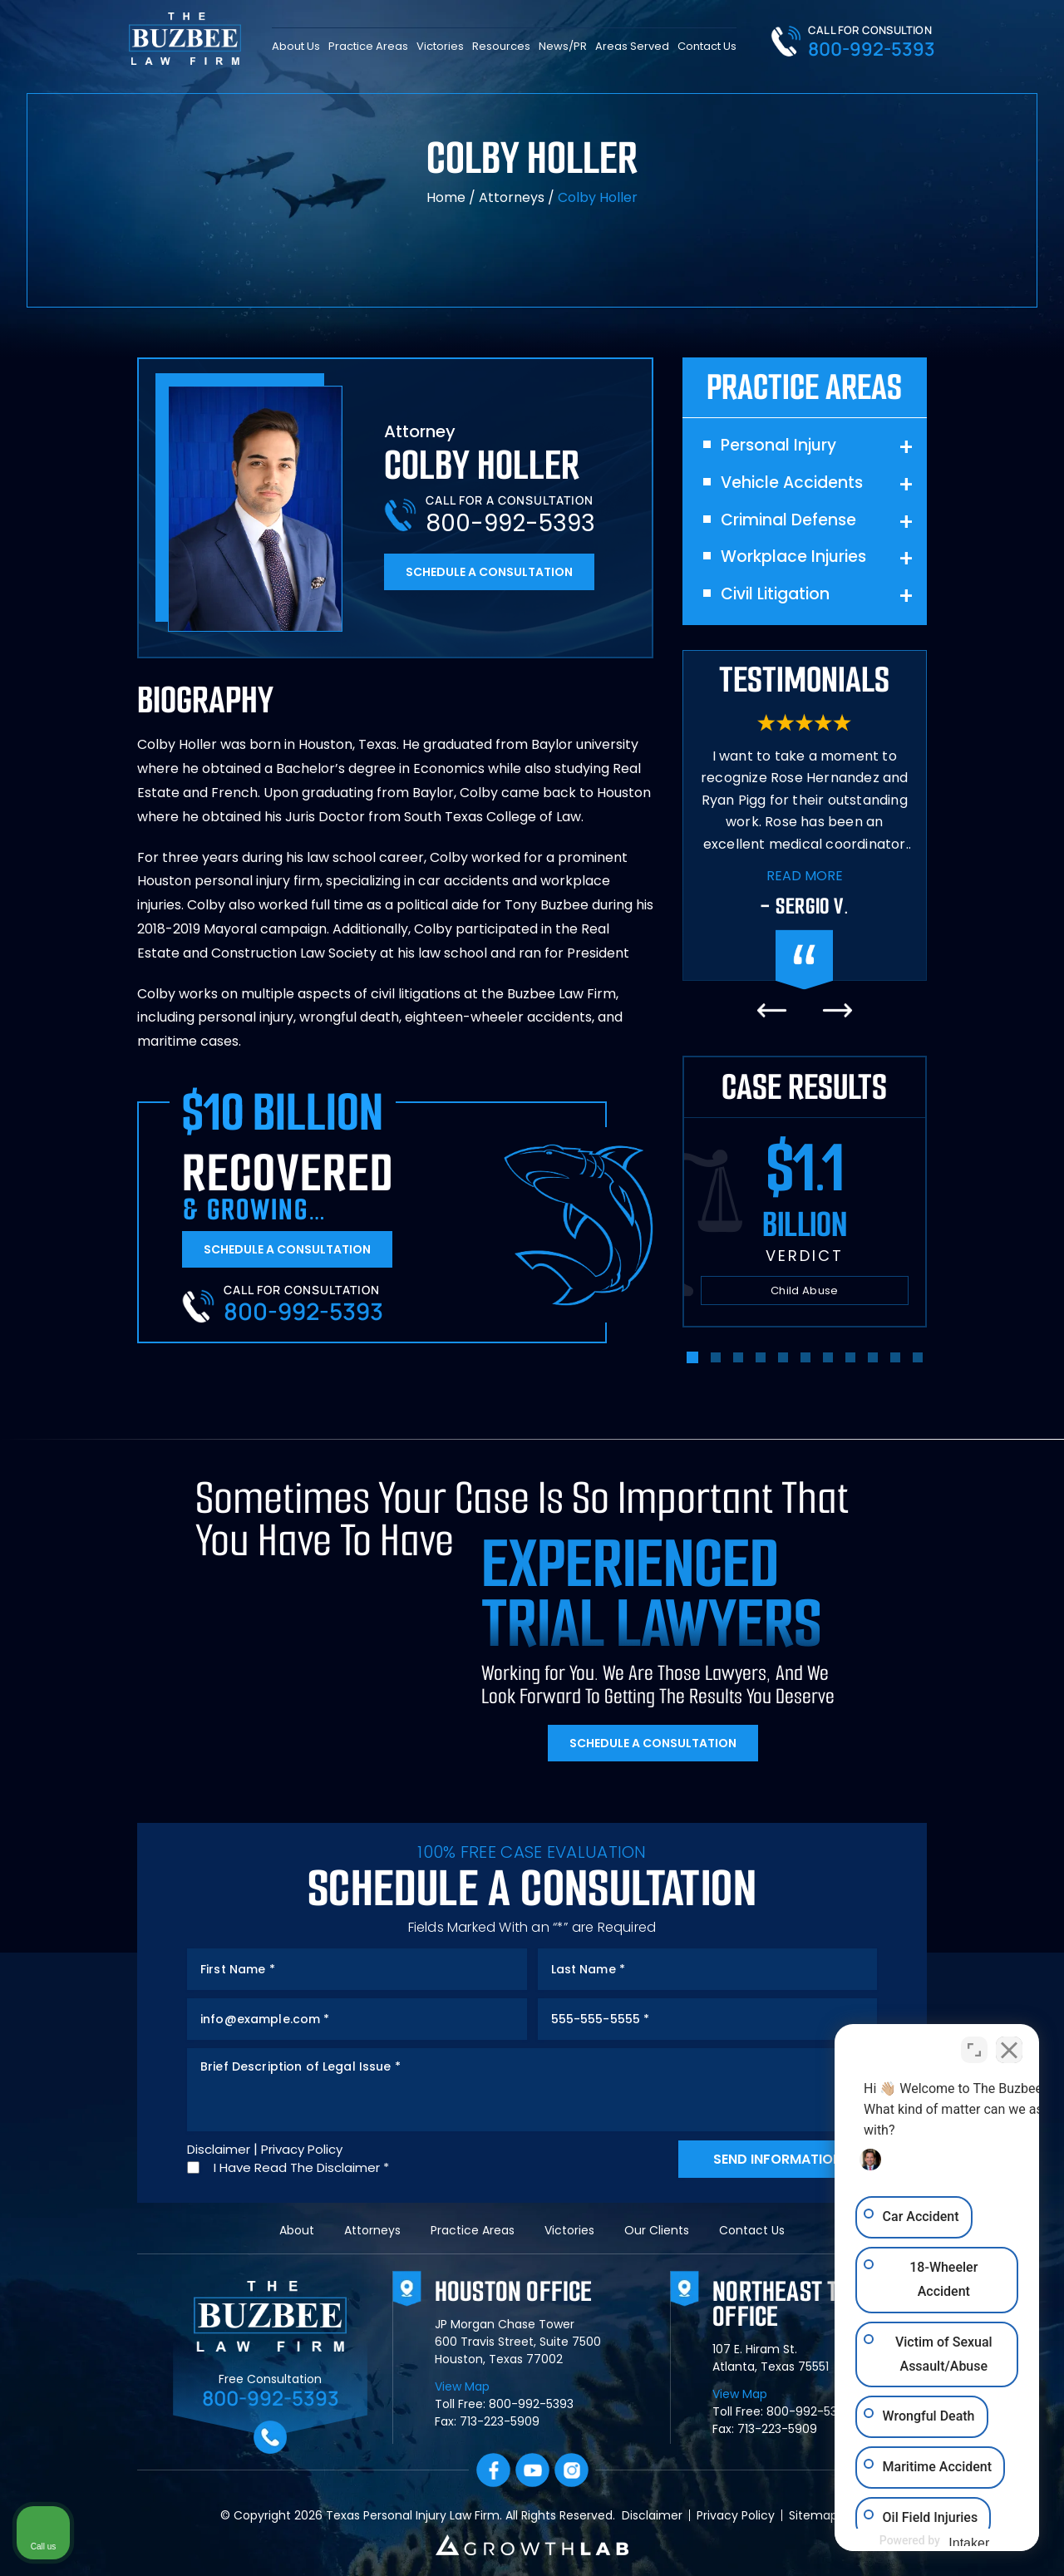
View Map (462, 2386)
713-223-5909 (499, 2421)
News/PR (563, 45)
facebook (493, 2470)
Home (446, 197)
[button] (692, 1357)
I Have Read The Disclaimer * (301, 2167)
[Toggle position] (974, 2045)
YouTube (532, 2470)
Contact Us (706, 45)
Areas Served (632, 45)
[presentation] (771, 1010)
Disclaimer (218, 2149)
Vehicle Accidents (792, 483)
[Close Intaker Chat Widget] (1009, 2045)
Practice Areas (368, 45)
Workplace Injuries (793, 557)
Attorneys (511, 197)
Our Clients (656, 2230)
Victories (440, 45)
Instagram (571, 2470)
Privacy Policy (301, 2149)
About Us (296, 45)
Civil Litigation (775, 594)
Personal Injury (778, 446)
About (296, 2230)
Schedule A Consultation (489, 572)
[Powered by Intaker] (922, 2541)
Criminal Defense (788, 520)
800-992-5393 (871, 49)
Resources (501, 45)
